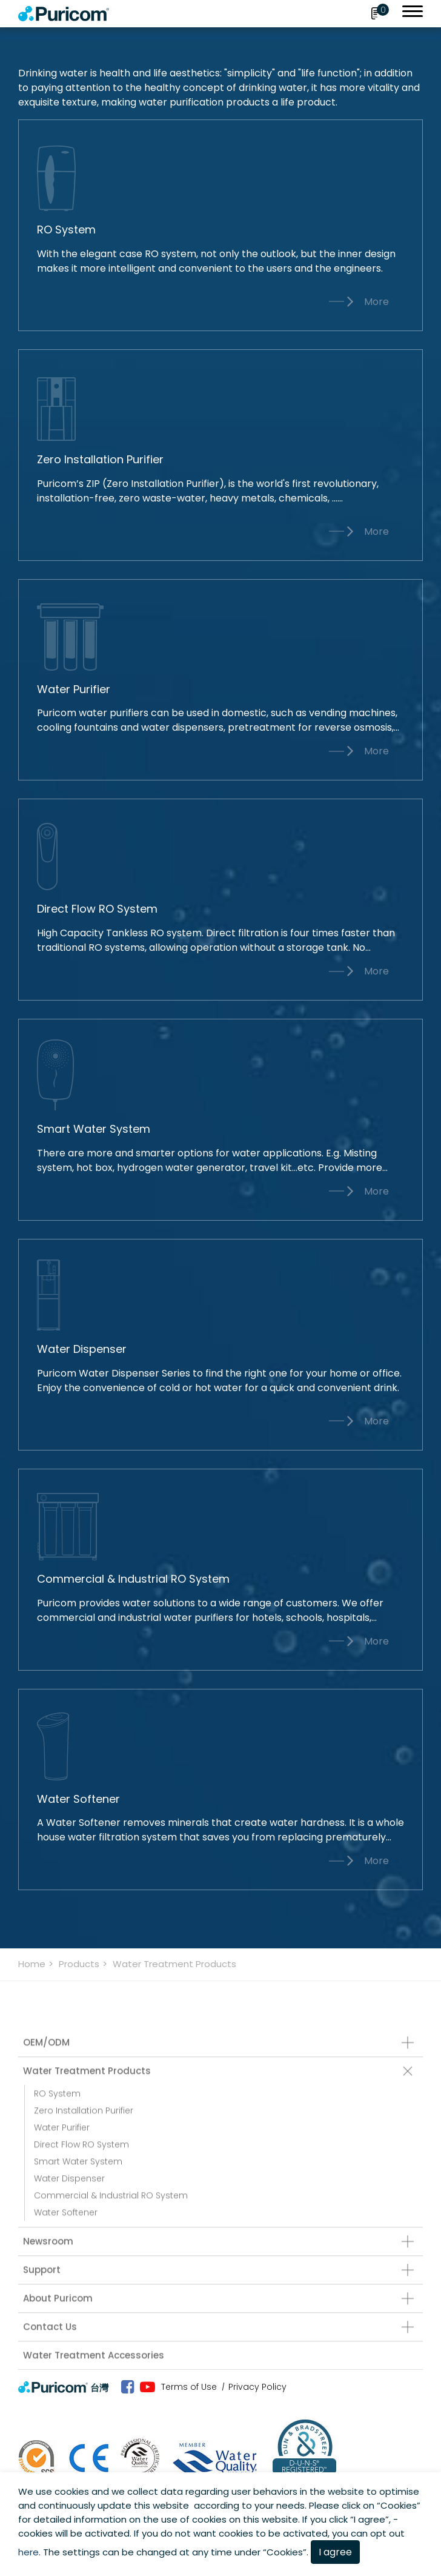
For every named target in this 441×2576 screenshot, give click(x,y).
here (28, 2552)
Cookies (398, 2505)
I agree (335, 2552)
